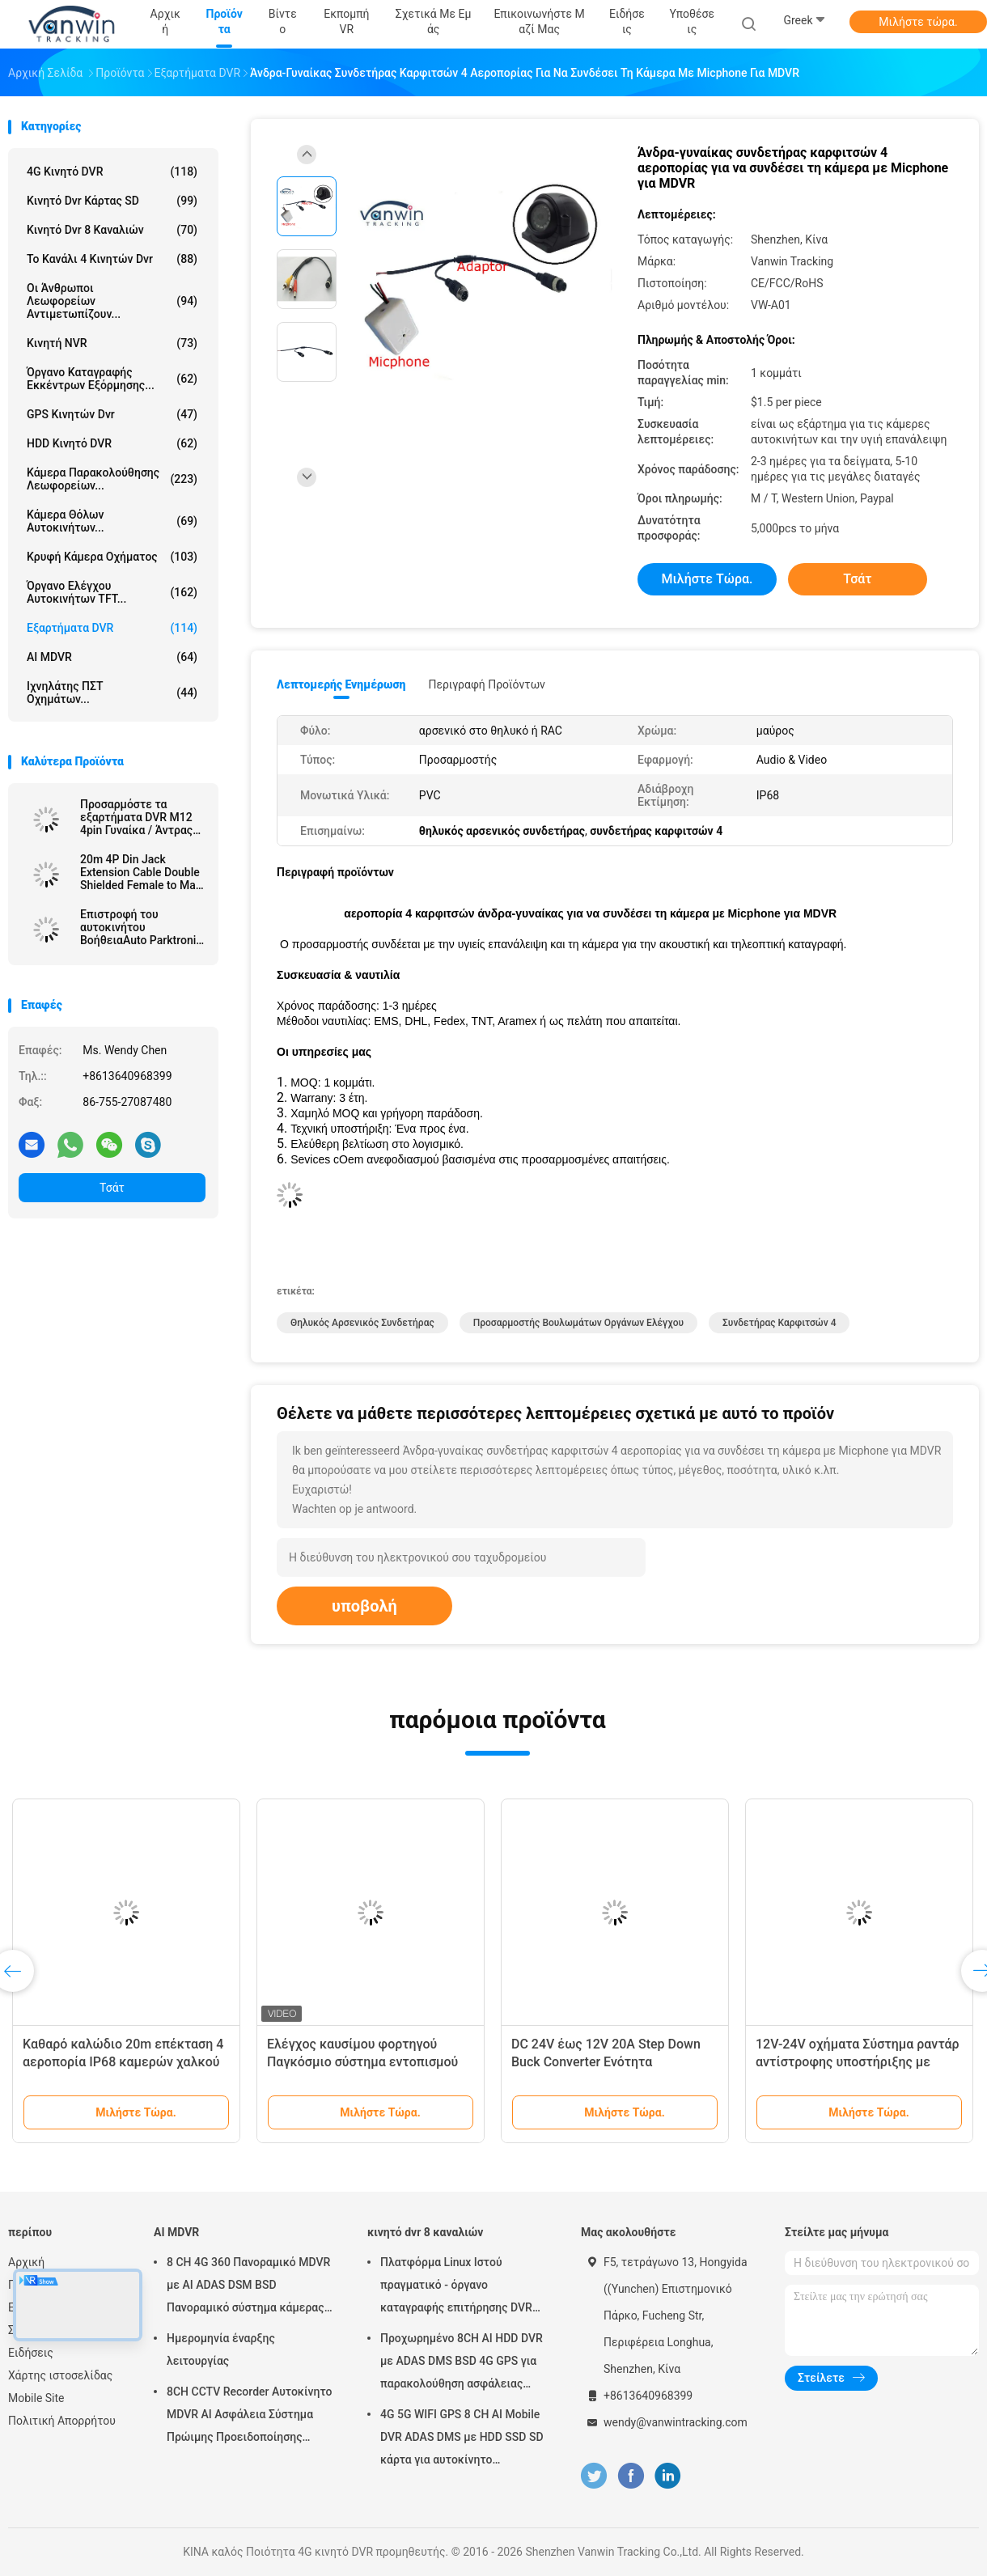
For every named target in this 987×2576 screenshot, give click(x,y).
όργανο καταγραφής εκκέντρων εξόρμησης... (112, 379)
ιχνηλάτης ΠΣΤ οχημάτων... (112, 692)
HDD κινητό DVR (112, 443)
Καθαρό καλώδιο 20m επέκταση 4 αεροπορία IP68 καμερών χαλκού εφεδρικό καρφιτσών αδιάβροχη (123, 2061)
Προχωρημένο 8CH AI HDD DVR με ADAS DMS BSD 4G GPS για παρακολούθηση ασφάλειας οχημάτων (461, 2363)
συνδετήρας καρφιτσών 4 (779, 1322)
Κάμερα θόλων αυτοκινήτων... (112, 521)
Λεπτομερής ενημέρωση (341, 684)
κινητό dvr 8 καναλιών (112, 230)
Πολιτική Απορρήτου (62, 2420)
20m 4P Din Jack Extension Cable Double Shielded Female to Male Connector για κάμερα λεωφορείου (142, 872)
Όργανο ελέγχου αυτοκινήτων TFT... (112, 592)
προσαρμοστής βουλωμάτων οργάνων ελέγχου (578, 1322)
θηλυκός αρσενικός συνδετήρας (362, 1322)
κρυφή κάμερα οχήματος (112, 557)
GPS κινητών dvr (112, 414)
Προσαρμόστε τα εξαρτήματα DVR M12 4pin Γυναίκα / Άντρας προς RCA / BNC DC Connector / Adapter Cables (136, 817)
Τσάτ (112, 1187)
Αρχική (26, 2262)
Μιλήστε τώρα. (918, 21)
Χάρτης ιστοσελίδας (60, 2375)
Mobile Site (36, 2398)
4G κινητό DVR (112, 171)
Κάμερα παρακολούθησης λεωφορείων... (112, 479)
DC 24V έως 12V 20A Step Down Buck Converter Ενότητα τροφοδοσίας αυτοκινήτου (606, 2061)
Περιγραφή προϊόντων (486, 684)
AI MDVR (112, 657)
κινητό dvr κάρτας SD (112, 201)
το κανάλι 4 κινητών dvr (112, 259)
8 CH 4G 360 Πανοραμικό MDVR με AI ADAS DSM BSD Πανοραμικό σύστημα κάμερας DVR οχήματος (248, 2287)
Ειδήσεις (30, 2352)
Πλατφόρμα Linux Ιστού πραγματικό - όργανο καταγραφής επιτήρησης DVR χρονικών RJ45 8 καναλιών (456, 2287)
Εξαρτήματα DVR (112, 628)
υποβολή (364, 1606)
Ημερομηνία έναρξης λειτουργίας (221, 2349)
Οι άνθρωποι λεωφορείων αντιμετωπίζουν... (112, 301)
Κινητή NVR (112, 343)
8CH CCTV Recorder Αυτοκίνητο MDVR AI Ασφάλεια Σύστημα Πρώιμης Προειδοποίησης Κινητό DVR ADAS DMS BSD (250, 2416)
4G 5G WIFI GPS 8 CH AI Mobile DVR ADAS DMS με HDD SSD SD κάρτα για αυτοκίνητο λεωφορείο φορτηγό (462, 2439)
